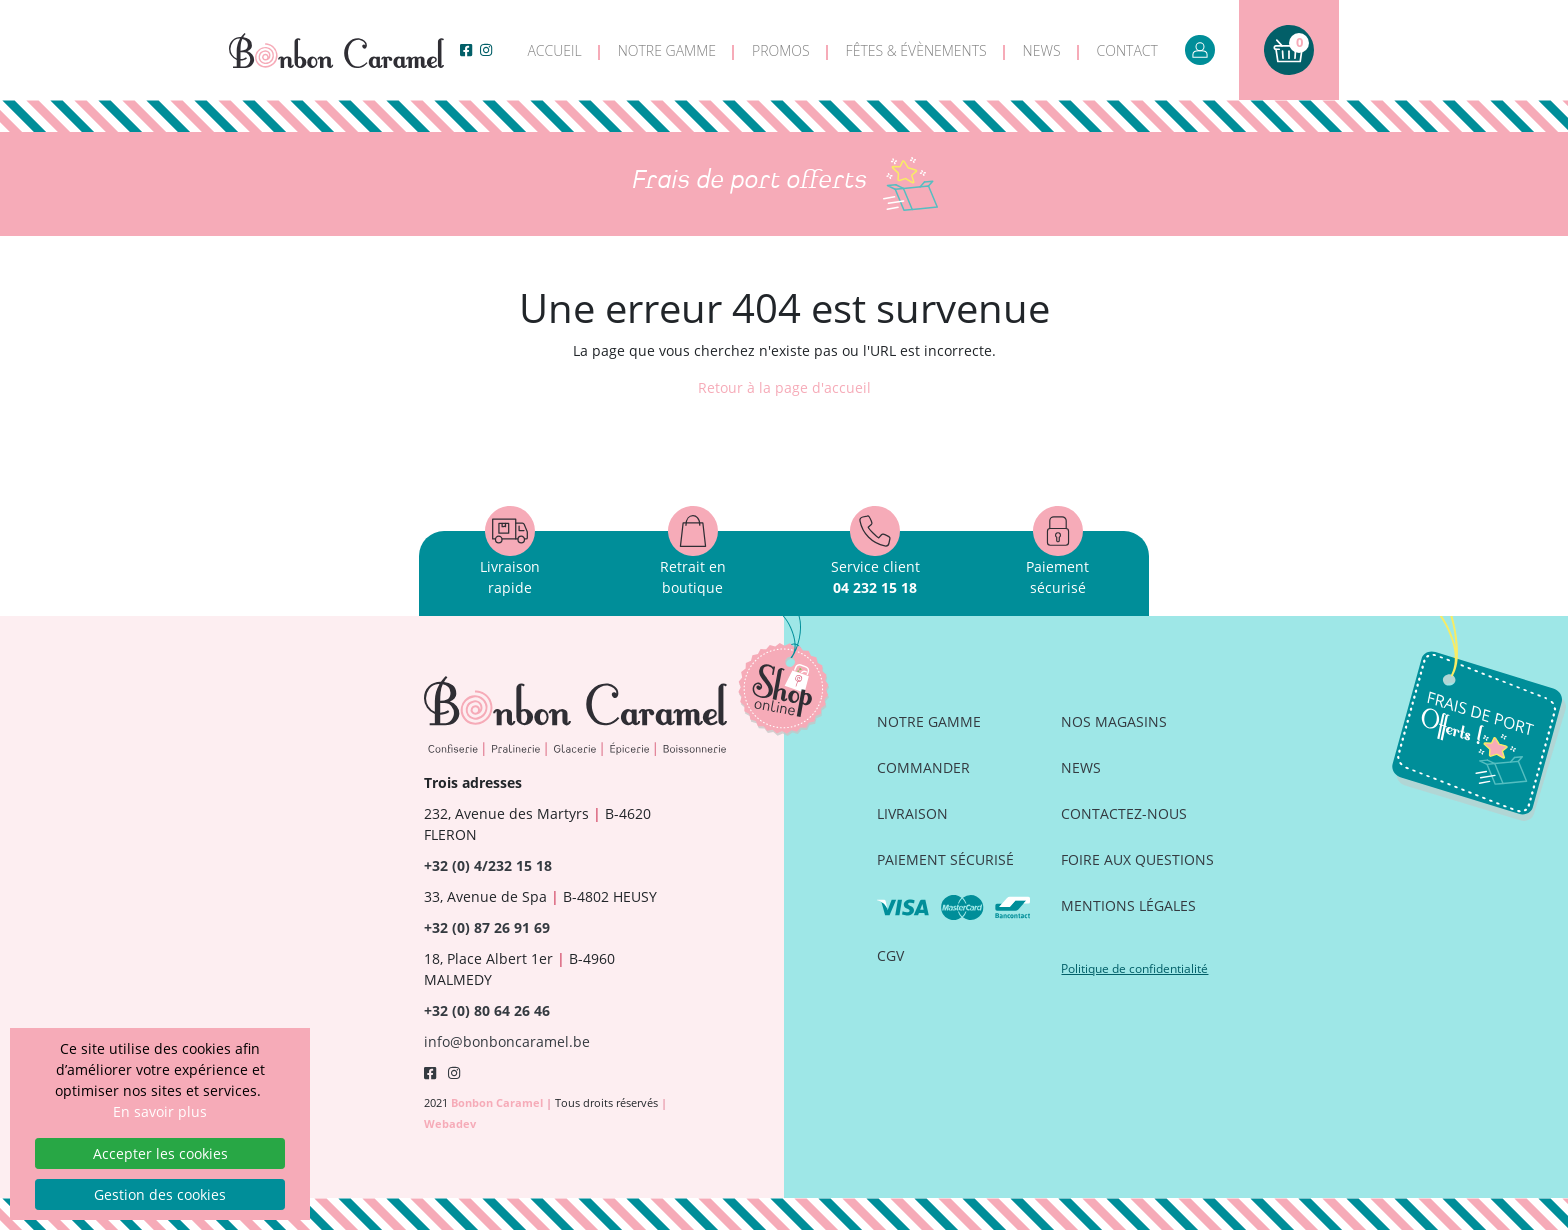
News (1042, 50)
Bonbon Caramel (498, 1102)
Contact (1127, 50)
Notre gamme (667, 50)
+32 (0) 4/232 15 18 (488, 865)
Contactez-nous (1124, 813)
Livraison (912, 813)
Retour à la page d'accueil (784, 387)
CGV (890, 955)
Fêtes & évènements (916, 50)
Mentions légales (1128, 905)
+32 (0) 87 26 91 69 (487, 927)
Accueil (554, 50)
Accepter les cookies (160, 1153)
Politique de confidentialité (1134, 968)
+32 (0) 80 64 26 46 (487, 1010)
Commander (923, 767)
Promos (781, 50)
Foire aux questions (1137, 859)
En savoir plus (160, 1111)
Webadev (450, 1123)
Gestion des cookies (160, 1194)
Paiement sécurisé (945, 859)
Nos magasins (1114, 721)
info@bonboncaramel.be (507, 1041)
